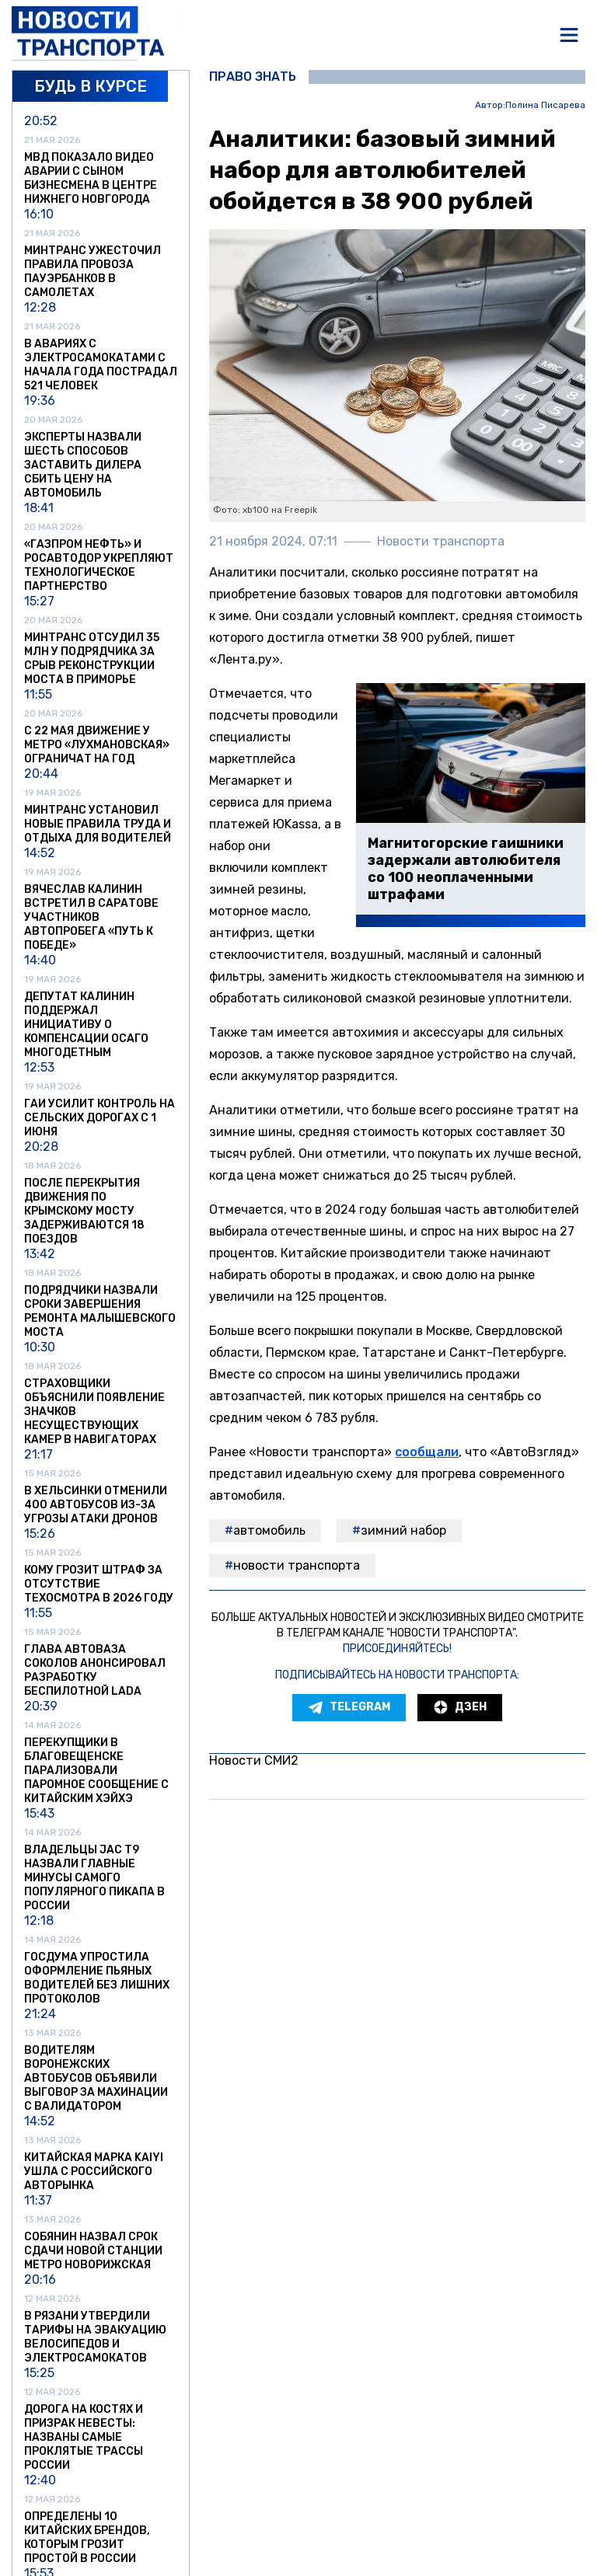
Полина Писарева (545, 105)
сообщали (427, 1452)
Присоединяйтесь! (397, 1648)
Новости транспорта (296, 1565)
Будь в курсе (90, 86)
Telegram (349, 1707)
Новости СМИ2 (253, 1760)
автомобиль (269, 1530)
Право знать (252, 77)
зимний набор (403, 1530)
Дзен (460, 1707)
